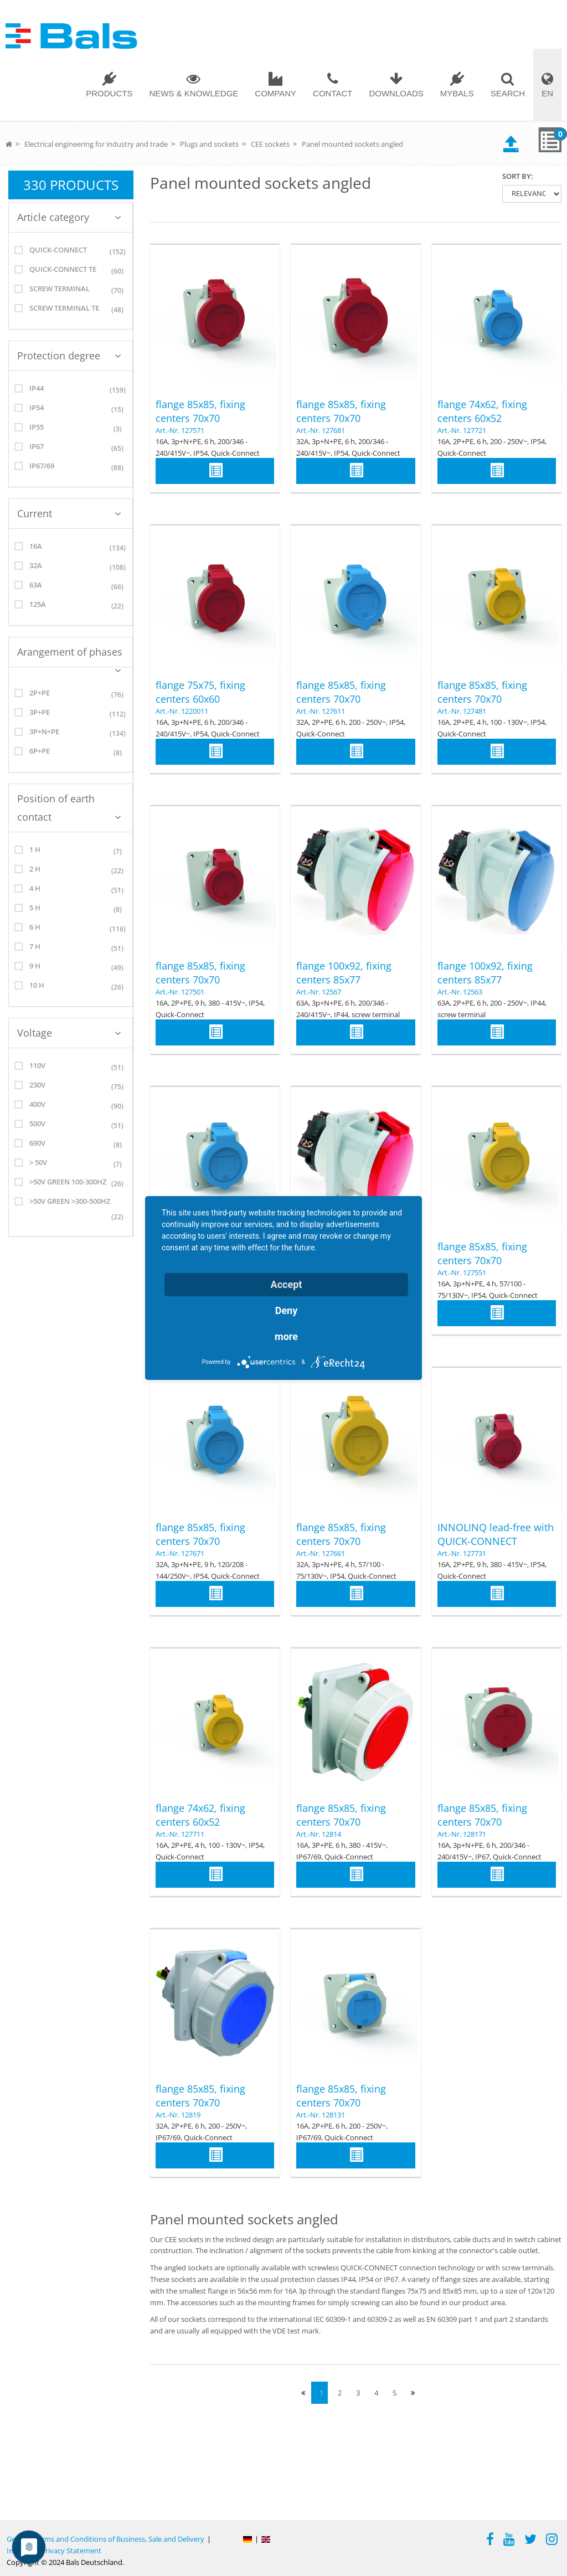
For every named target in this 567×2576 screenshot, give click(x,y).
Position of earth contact (69, 807)
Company (275, 93)
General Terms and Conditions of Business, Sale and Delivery (105, 2539)
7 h (70, 948)
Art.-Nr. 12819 (178, 2115)
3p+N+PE (70, 733)
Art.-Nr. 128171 (461, 1834)
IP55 (70, 428)
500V (70, 1125)
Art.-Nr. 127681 (320, 430)
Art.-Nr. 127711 (180, 1834)
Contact (332, 93)
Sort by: (517, 176)
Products (109, 93)
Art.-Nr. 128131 (320, 2115)
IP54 (70, 409)
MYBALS (457, 93)
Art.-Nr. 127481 (461, 711)
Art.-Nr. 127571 (180, 430)
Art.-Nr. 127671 (180, 1553)
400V (70, 1106)
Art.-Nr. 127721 (461, 430)
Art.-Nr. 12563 (459, 992)
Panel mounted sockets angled (352, 144)
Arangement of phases (69, 656)
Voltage (69, 1032)
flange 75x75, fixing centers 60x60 (200, 691)
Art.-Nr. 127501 (180, 992)
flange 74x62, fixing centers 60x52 (482, 411)
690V (70, 1144)
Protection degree (69, 355)
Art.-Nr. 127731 (461, 1553)
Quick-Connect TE (70, 271)
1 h (70, 851)
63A (70, 586)
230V (70, 1086)
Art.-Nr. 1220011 (182, 711)
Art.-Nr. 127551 (461, 1272)
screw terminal (70, 290)
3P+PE (70, 714)
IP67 (70, 448)
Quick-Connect (70, 251)
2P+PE (70, 694)
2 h (70, 870)
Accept (286, 1284)
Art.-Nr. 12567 (318, 992)
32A (70, 567)
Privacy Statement (71, 2551)
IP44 (70, 390)
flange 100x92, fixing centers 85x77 (343, 972)
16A (70, 548)
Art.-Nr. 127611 (320, 711)
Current (69, 513)
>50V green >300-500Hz (70, 1210)
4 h (70, 890)
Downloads (396, 93)
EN (547, 93)
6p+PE (70, 752)
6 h (70, 928)
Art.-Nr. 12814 (318, 1834)
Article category (69, 217)
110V (70, 1067)
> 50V (70, 1164)
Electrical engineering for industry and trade (96, 144)
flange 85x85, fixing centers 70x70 (200, 411)
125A (70, 606)
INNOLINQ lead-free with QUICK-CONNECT (495, 1534)
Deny (286, 1310)
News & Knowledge (193, 93)
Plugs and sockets (209, 144)
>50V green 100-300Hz (70, 1183)
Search (508, 93)
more (286, 1336)
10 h (70, 987)
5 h (70, 909)
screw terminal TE (70, 309)
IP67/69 (70, 467)
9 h (70, 967)
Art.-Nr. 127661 (320, 1553)
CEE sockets (270, 144)
